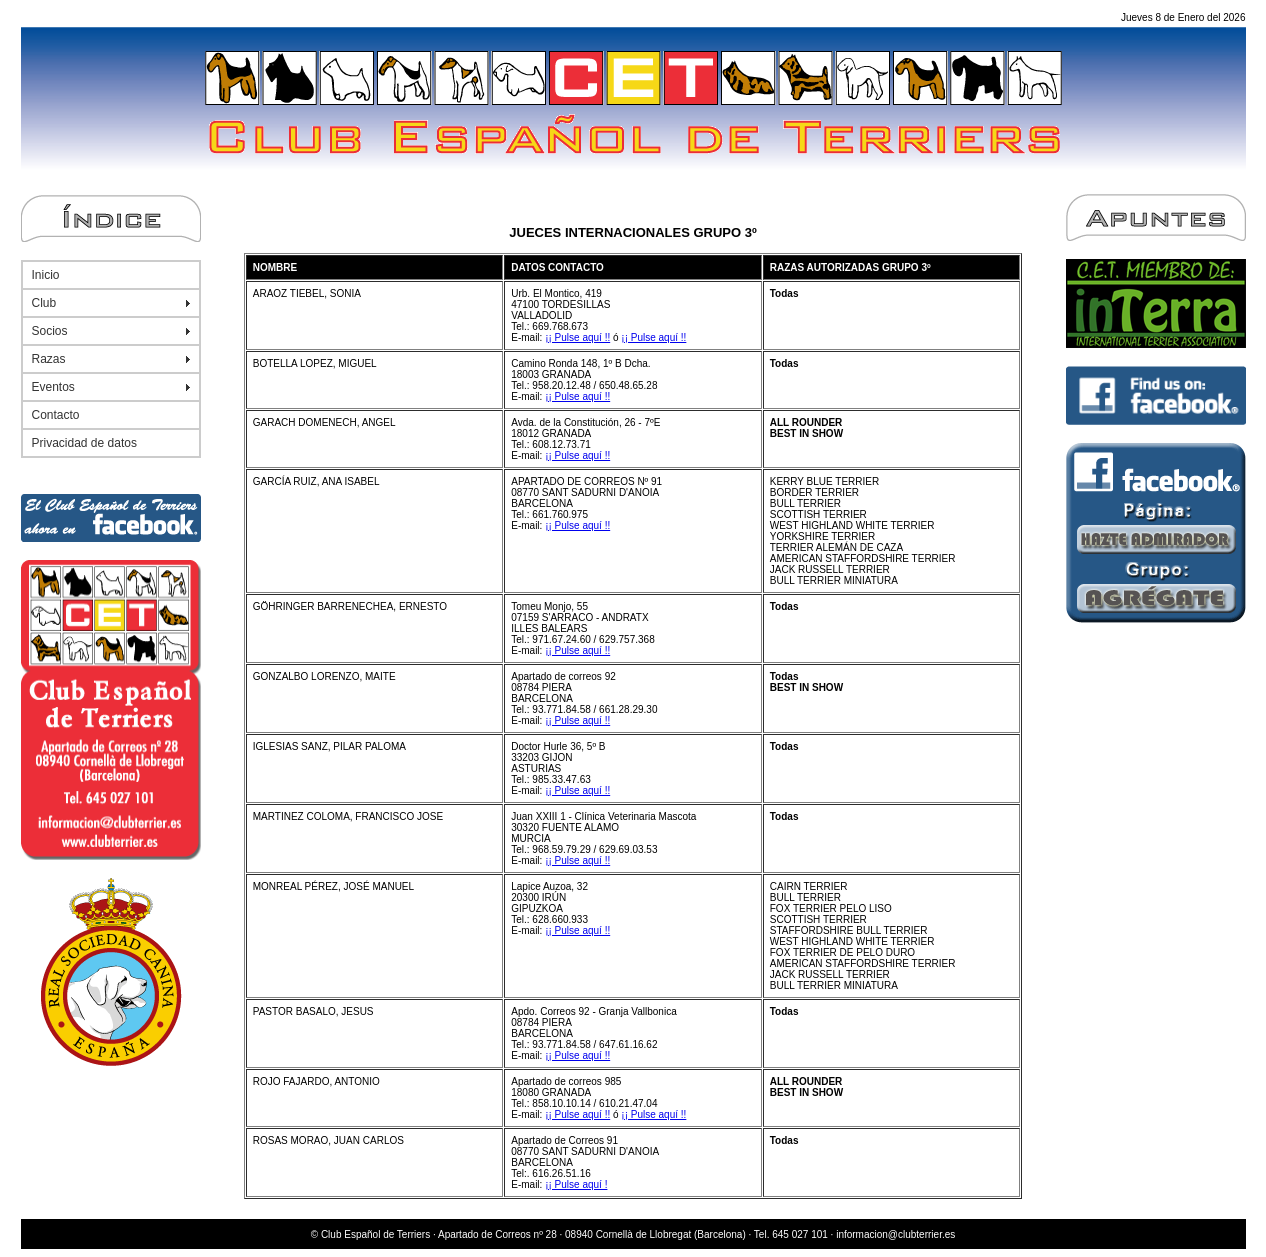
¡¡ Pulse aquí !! (577, 337)
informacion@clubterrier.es (895, 1234)
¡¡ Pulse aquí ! (576, 1184)
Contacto (56, 415)
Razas (49, 359)
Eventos (53, 387)
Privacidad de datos (84, 443)
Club (44, 303)
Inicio (46, 275)
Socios (50, 331)
